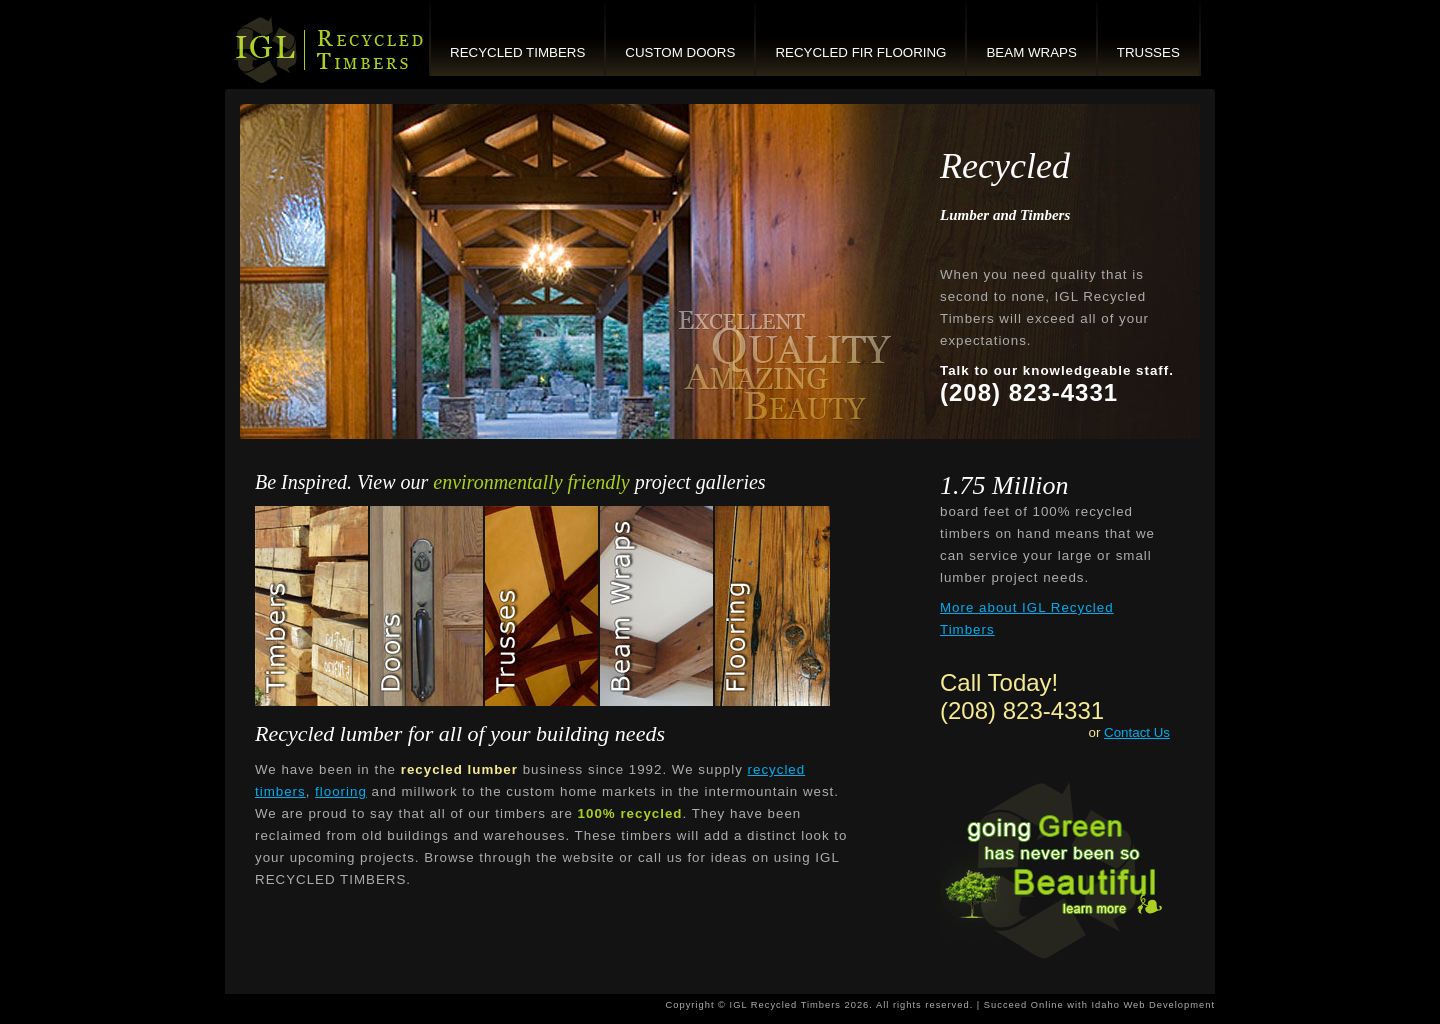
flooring (341, 791)
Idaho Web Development (1153, 1005)
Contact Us (1137, 732)
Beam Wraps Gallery (657, 606)
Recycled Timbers (517, 52)
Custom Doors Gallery (427, 606)
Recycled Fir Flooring (860, 52)
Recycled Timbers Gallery (312, 606)
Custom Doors (680, 52)
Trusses (1148, 52)
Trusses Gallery (542, 606)
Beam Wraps (1031, 52)
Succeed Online (1024, 1005)
